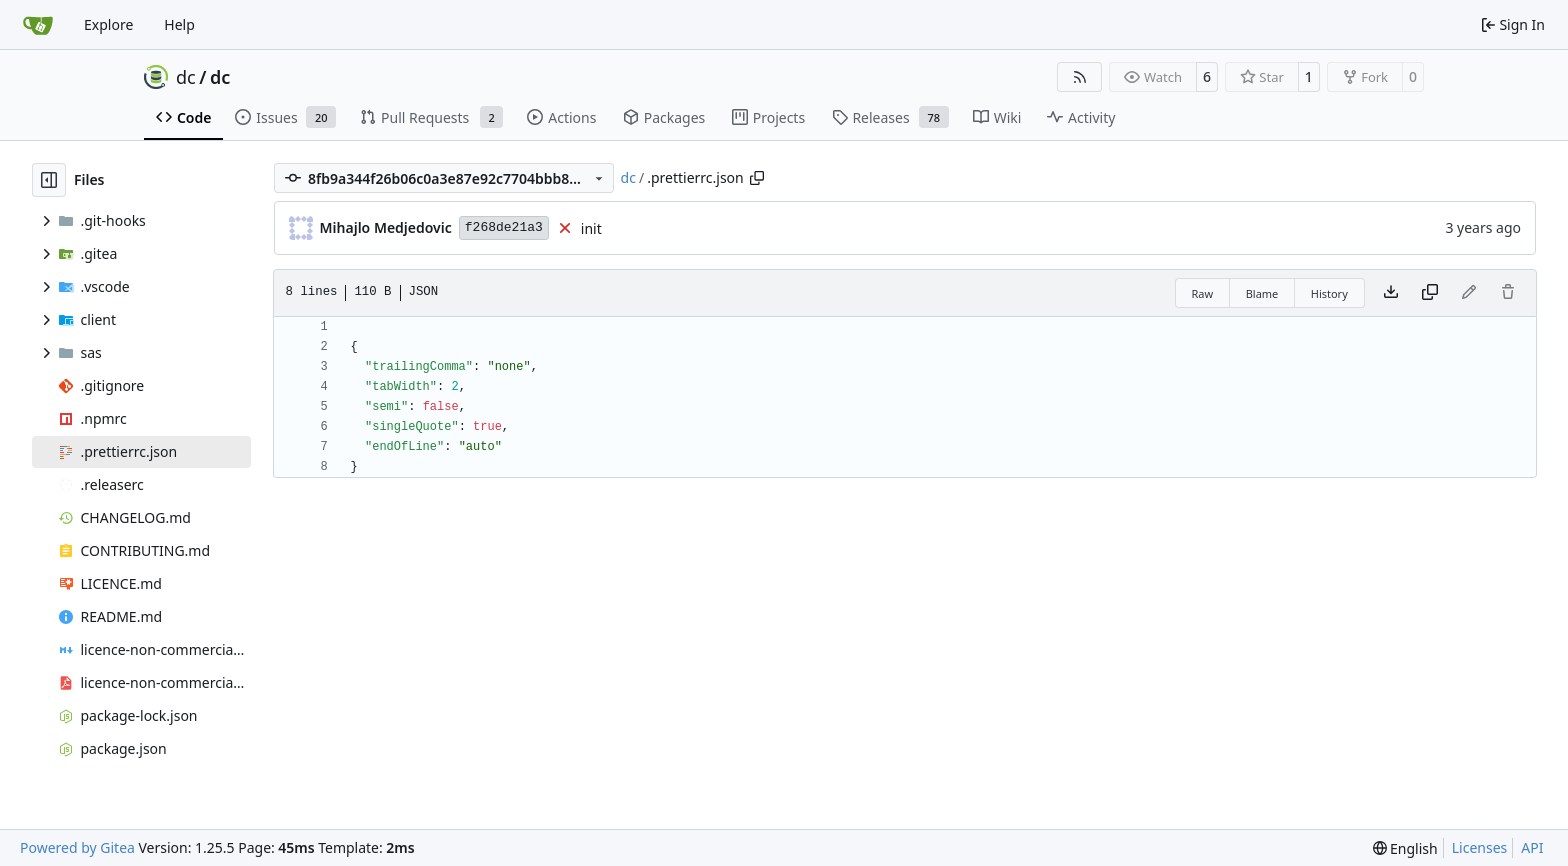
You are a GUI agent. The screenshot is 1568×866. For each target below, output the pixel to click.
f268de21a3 (504, 227)
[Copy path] (757, 178)
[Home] (38, 25)
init (591, 228)
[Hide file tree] (49, 180)
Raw (1203, 293)
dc (186, 77)
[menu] (1405, 848)
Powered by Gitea (77, 847)
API (1532, 847)
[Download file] (1391, 293)
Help (179, 24)
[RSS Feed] (1080, 77)
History (1329, 293)
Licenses (1480, 847)
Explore (108, 24)
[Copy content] (1430, 293)
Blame (1262, 293)
